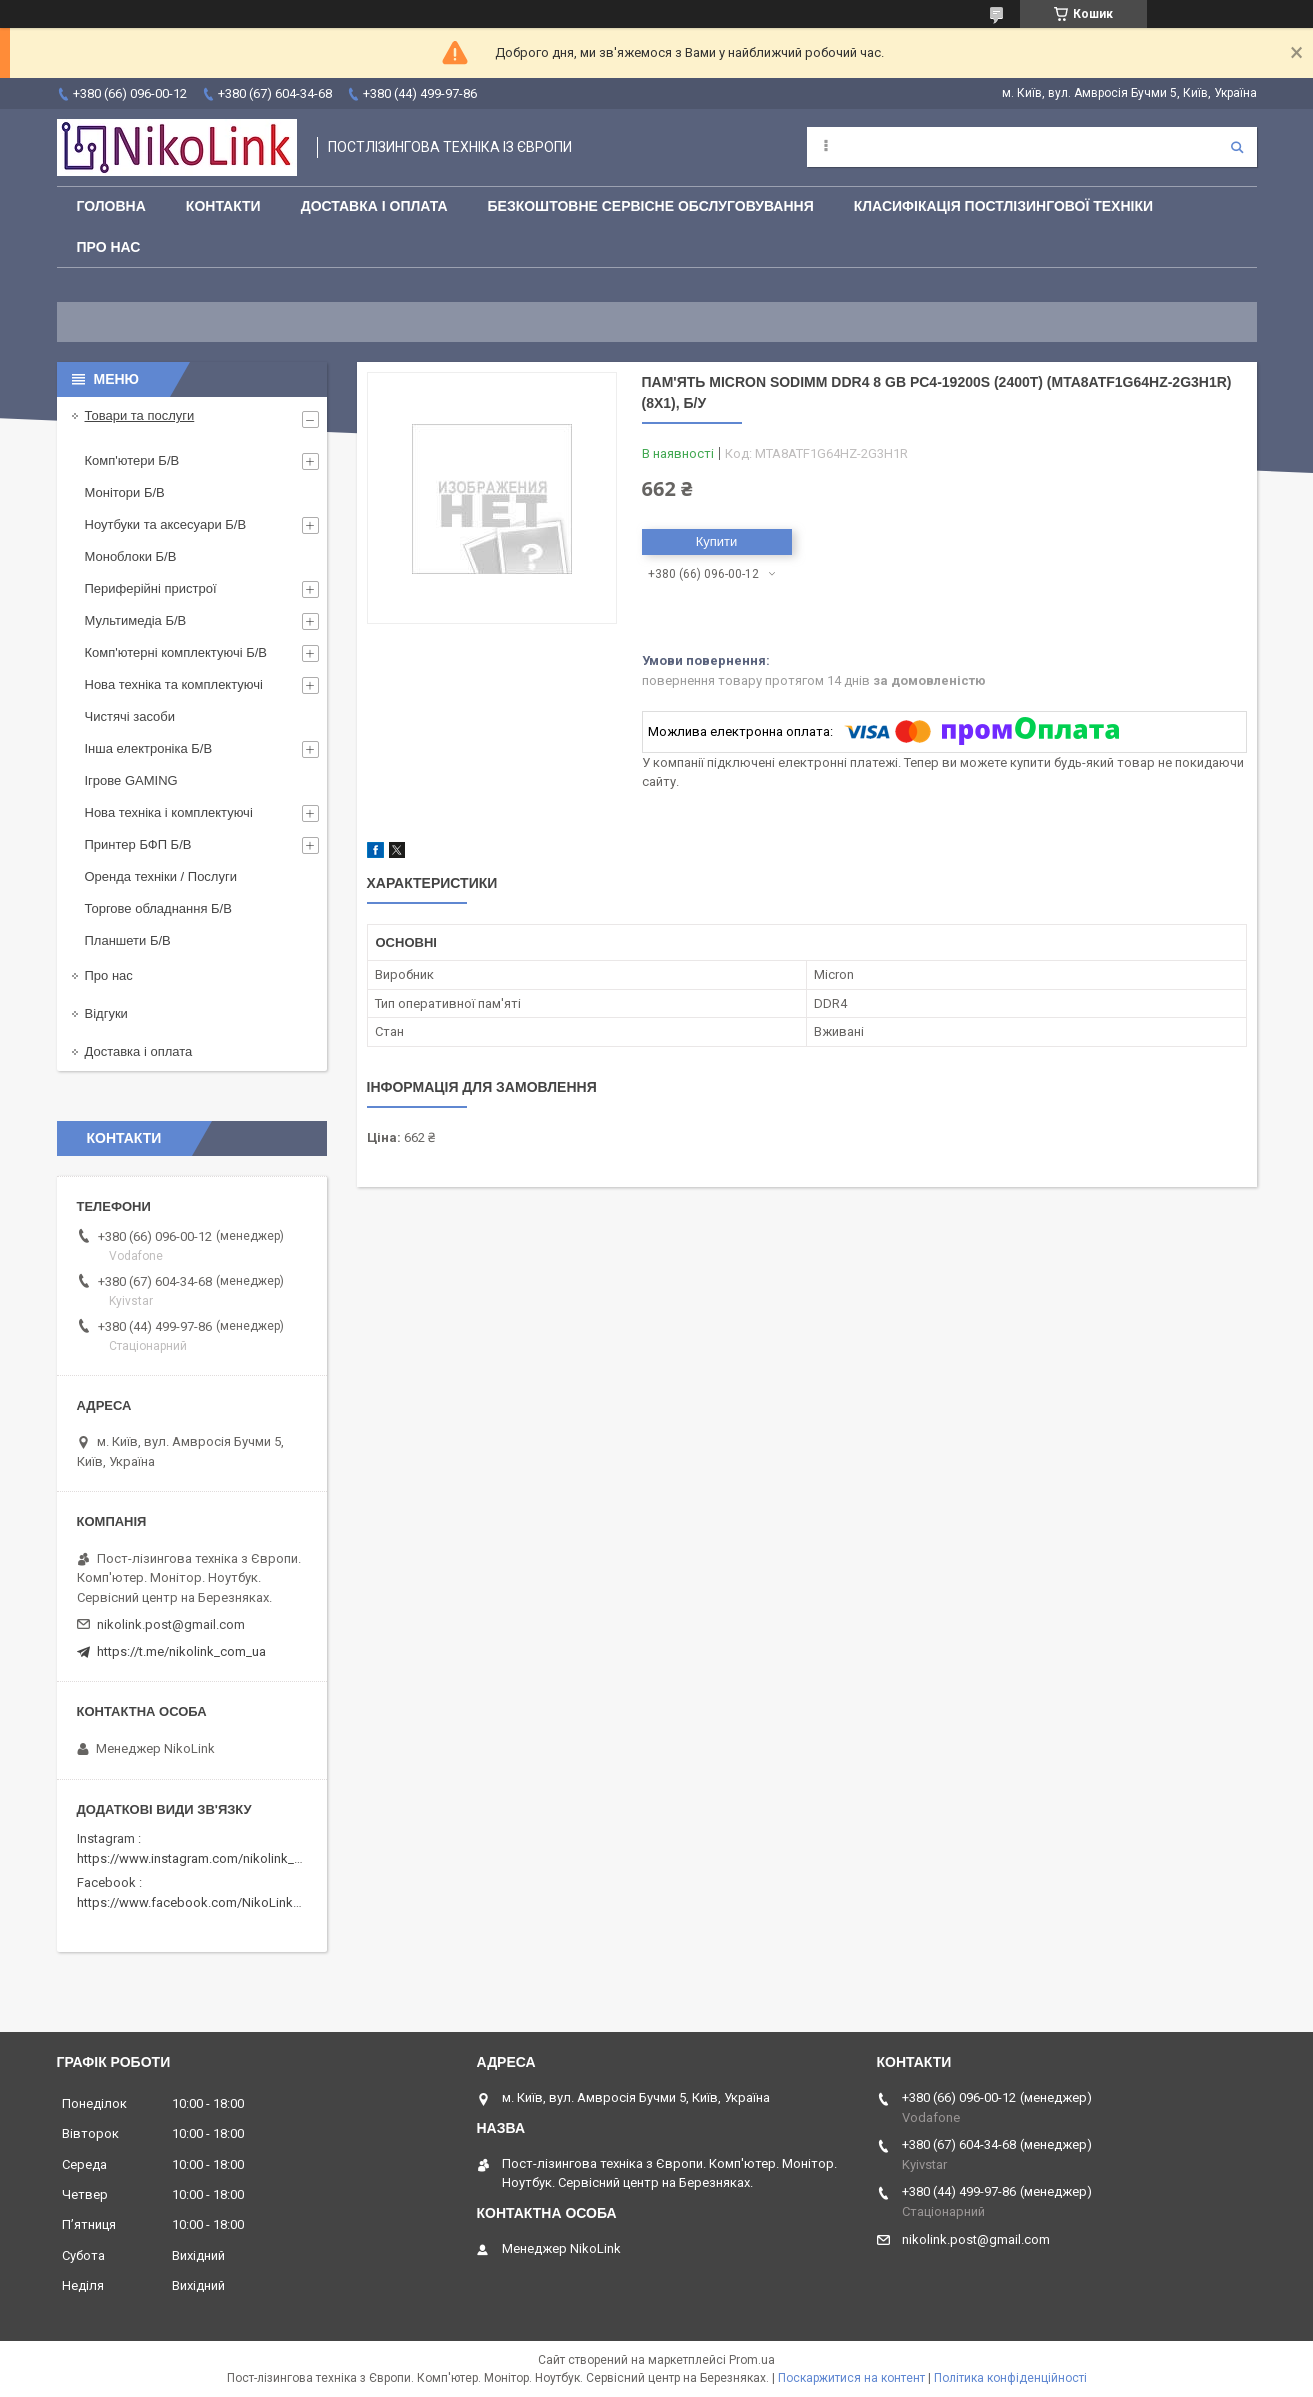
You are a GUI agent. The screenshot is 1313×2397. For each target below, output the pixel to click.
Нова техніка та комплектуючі (174, 684)
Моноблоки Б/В (131, 556)
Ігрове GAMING (131, 780)
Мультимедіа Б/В (136, 620)
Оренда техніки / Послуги (161, 876)
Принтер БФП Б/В (138, 844)
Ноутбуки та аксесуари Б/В (166, 524)
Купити (717, 541)
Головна (111, 206)
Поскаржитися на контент (851, 2378)
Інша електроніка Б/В (149, 748)
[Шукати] (1237, 147)
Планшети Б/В (128, 940)
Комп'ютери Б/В (132, 460)
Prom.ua (752, 2360)
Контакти (223, 206)
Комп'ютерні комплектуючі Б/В (176, 652)
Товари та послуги (140, 415)
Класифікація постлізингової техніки (1003, 206)
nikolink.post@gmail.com (171, 1624)
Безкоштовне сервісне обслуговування (651, 206)
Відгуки (106, 1013)
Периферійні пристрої (151, 588)
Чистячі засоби (130, 716)
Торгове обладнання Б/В (158, 908)
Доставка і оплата (374, 206)
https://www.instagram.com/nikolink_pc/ (195, 1858)
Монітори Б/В (125, 492)
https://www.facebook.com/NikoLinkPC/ (195, 1902)
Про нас (109, 247)
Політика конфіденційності (1010, 2378)
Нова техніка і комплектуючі (169, 812)
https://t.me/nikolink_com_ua (181, 1651)
